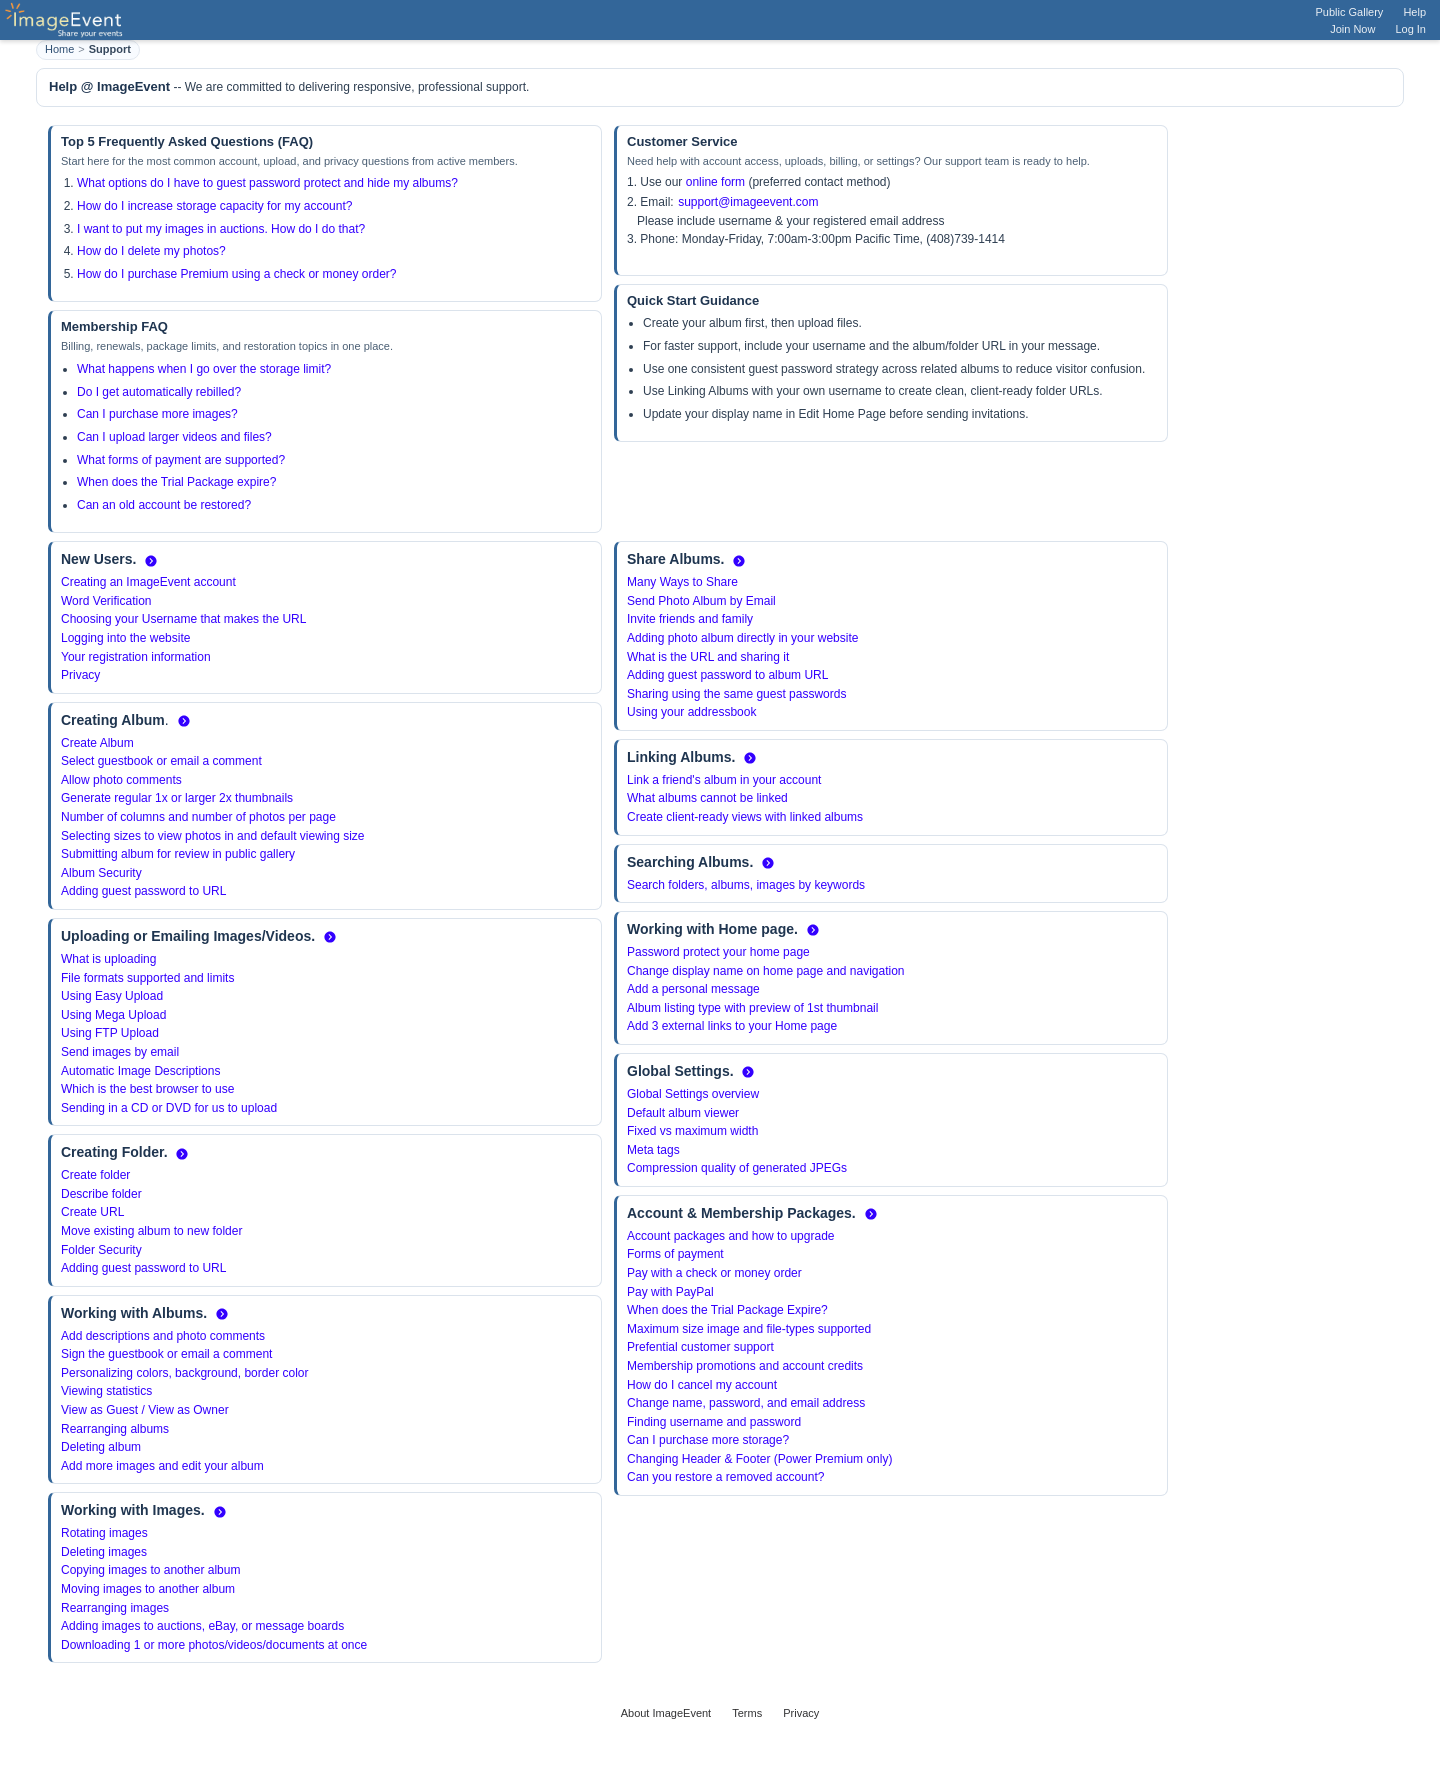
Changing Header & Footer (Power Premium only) (759, 1459)
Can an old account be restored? (164, 505)
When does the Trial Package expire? (176, 482)
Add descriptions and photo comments (163, 1336)
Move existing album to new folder (151, 1231)
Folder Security (101, 1250)
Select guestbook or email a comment (161, 761)
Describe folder (101, 1194)
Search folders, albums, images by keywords (746, 885)
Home (59, 49)
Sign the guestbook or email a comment (166, 1354)
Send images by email (120, 1052)
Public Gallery (1350, 12)
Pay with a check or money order (714, 1273)
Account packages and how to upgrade (730, 1236)
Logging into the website (125, 638)
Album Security (101, 873)
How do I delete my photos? (151, 251)
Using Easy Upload (112, 996)
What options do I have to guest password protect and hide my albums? (267, 183)
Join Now (1352, 29)
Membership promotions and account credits (745, 1366)
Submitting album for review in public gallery (178, 854)
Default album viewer (683, 1113)
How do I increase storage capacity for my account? (214, 206)
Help (1414, 12)
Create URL (92, 1212)
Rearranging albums (115, 1429)
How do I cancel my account (702, 1385)
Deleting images (104, 1552)
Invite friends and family (690, 619)
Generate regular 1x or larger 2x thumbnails (177, 798)
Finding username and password (714, 1422)
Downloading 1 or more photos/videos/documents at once (214, 1645)
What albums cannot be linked (707, 798)
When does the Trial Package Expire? (727, 1310)
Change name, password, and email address (746, 1403)
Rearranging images (115, 1608)
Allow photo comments (121, 780)
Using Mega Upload (113, 1015)
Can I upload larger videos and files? (174, 437)
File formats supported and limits (147, 978)
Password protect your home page (718, 952)
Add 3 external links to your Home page (732, 1026)
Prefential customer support (700, 1347)
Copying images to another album (150, 1570)
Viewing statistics (106, 1391)
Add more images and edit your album (162, 1466)
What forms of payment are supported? (181, 460)
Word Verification (106, 601)
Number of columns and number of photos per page (198, 817)
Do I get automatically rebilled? (159, 392)
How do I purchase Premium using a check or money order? (236, 274)
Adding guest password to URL (143, 891)
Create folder (95, 1175)
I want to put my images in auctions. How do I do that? (221, 229)
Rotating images (104, 1533)
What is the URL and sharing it (708, 657)
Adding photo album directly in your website (742, 638)
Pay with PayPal (670, 1292)
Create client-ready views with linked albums (745, 817)
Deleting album (101, 1447)
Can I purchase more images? (157, 414)
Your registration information (136, 657)
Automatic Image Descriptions (140, 1071)
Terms (747, 1713)
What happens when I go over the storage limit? (204, 369)
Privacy (80, 675)
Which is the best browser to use (147, 1089)
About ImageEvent (666, 1713)
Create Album (97, 743)
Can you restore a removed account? (725, 1477)
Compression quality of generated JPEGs (737, 1168)
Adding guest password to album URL (727, 675)
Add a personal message (693, 989)
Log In (1410, 29)
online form (715, 182)
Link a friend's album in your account (724, 780)
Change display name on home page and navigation (766, 971)
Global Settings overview (693, 1094)
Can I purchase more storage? (708, 1440)
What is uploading (108, 959)
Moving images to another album (148, 1589)
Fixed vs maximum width (692, 1131)
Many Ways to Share (682, 582)
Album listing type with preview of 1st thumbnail (752, 1008)
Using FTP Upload (110, 1033)
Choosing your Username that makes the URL (183, 619)
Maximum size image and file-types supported (749, 1329)
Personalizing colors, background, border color (184, 1373)
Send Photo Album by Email (701, 601)
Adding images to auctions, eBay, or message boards (202, 1626)
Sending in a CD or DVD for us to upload (169, 1108)
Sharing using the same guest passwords (736, 694)
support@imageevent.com (748, 202)
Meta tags (653, 1150)
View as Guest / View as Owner (145, 1410)
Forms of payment (675, 1254)
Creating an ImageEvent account (148, 582)
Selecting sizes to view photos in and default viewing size (213, 836)
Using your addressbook (691, 712)
